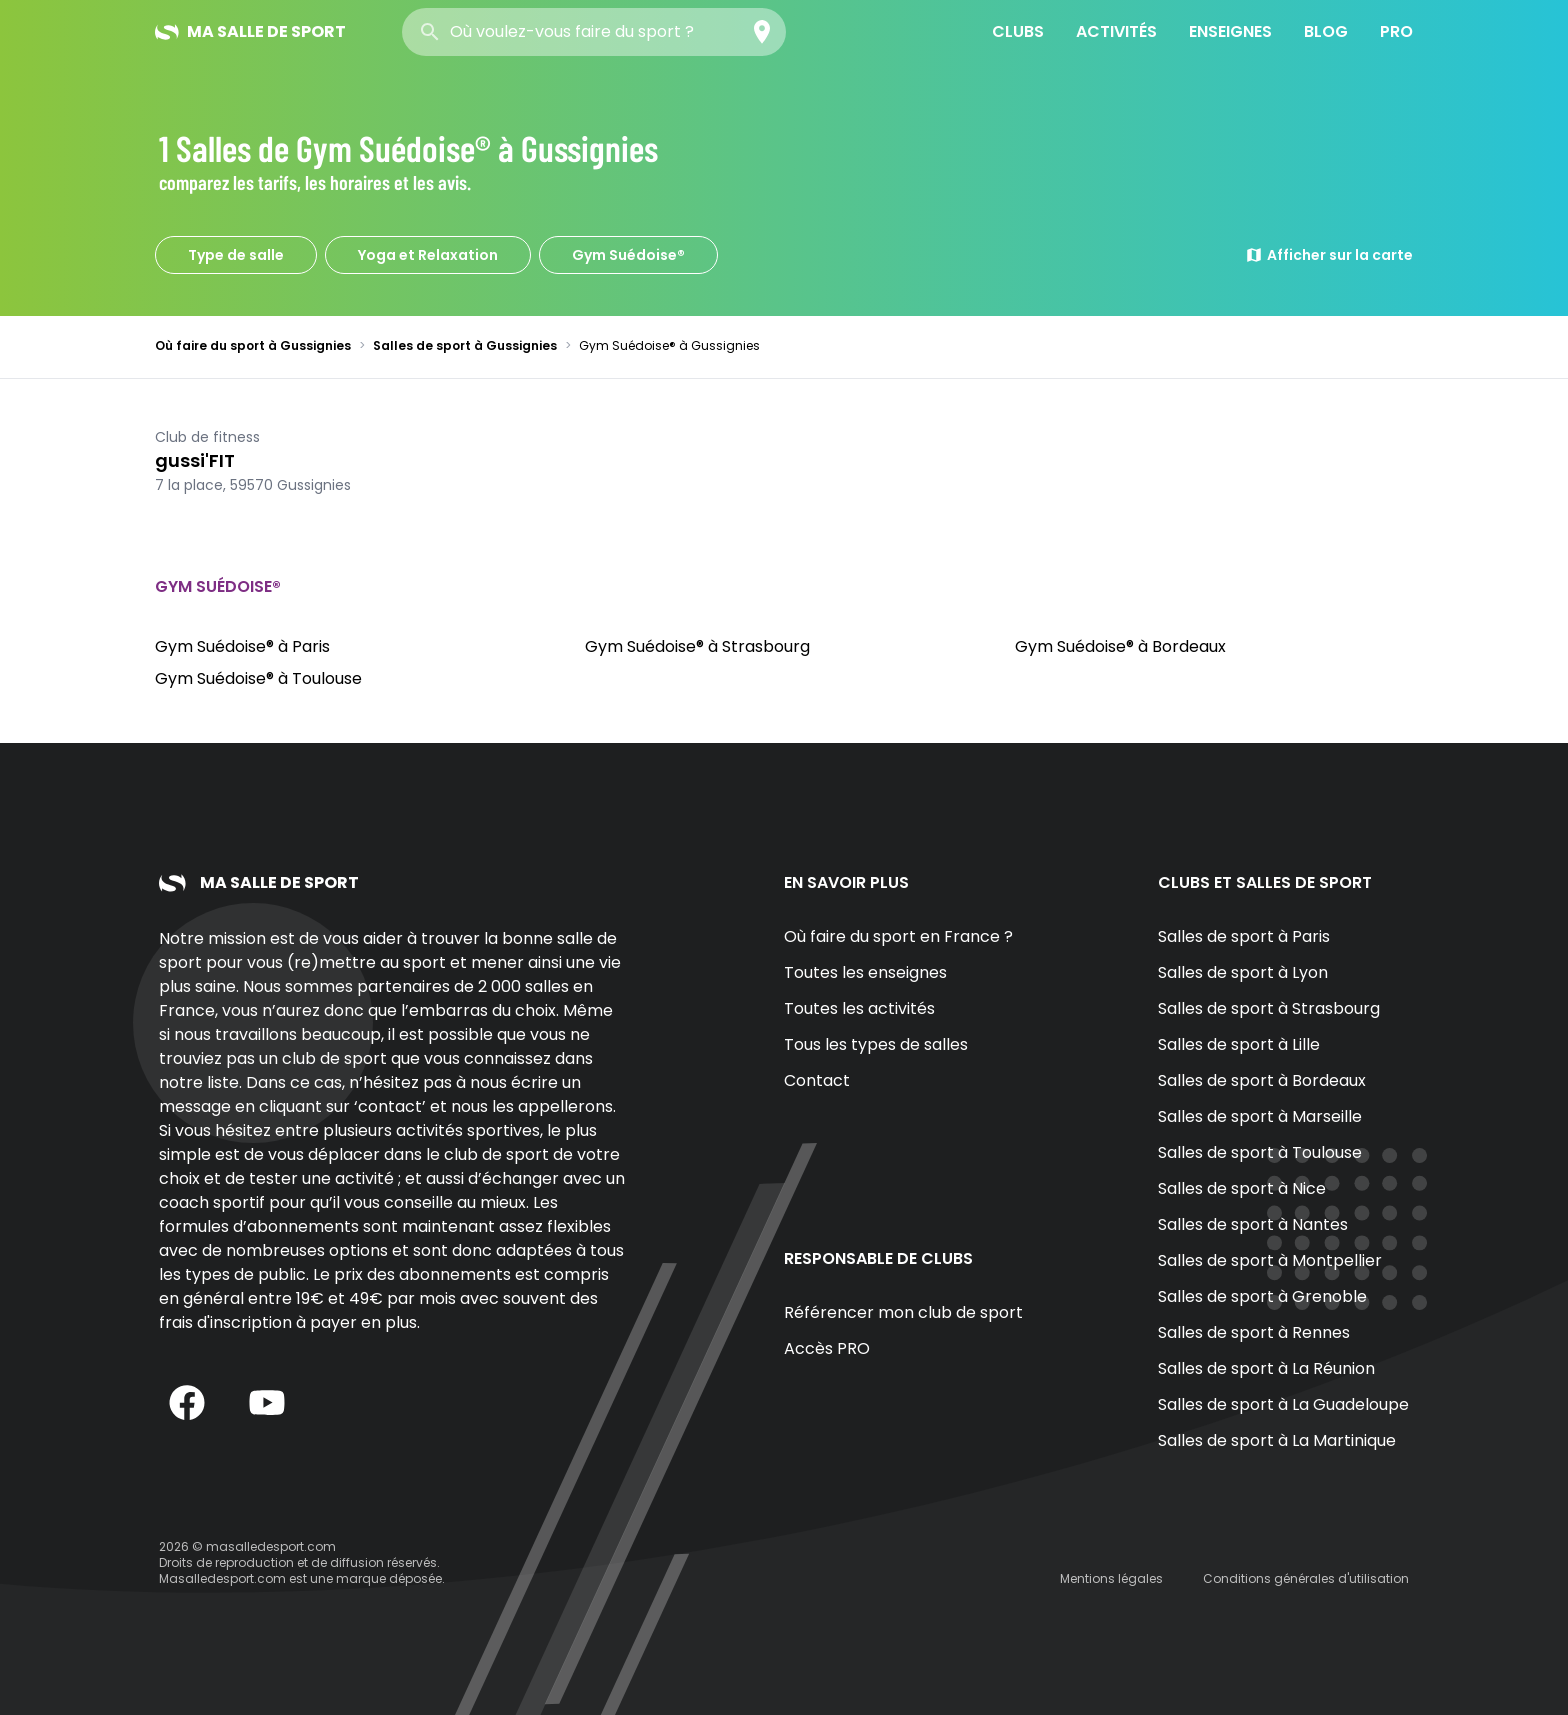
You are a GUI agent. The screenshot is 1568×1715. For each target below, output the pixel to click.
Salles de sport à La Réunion (1266, 1368)
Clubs (1018, 31)
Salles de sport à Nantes (1253, 1224)
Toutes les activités (859, 1008)
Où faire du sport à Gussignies (253, 345)
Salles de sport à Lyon (1243, 972)
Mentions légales (1111, 1578)
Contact (817, 1080)
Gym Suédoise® (628, 255)
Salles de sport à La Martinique (1277, 1440)
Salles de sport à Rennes (1254, 1332)
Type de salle (236, 255)
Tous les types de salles (876, 1044)
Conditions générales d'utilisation (1306, 1578)
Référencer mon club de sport (903, 1312)
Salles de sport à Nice (1242, 1188)
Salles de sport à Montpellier (1270, 1260)
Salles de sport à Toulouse (1260, 1152)
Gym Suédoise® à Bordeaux (1120, 646)
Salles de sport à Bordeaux (1262, 1080)
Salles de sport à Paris (1244, 936)
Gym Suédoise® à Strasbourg (697, 646)
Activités (1116, 31)
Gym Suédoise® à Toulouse (258, 678)
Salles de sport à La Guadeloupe (1283, 1404)
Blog (1326, 31)
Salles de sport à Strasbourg (1269, 1008)
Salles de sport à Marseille (1260, 1116)
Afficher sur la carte (1329, 255)
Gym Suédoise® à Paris (242, 646)
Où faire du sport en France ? (898, 936)
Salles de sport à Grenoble (1262, 1296)
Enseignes (1230, 31)
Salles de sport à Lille (1239, 1044)
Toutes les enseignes (865, 972)
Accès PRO (827, 1348)
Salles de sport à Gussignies (465, 345)
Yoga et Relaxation (428, 255)
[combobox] (594, 32)
